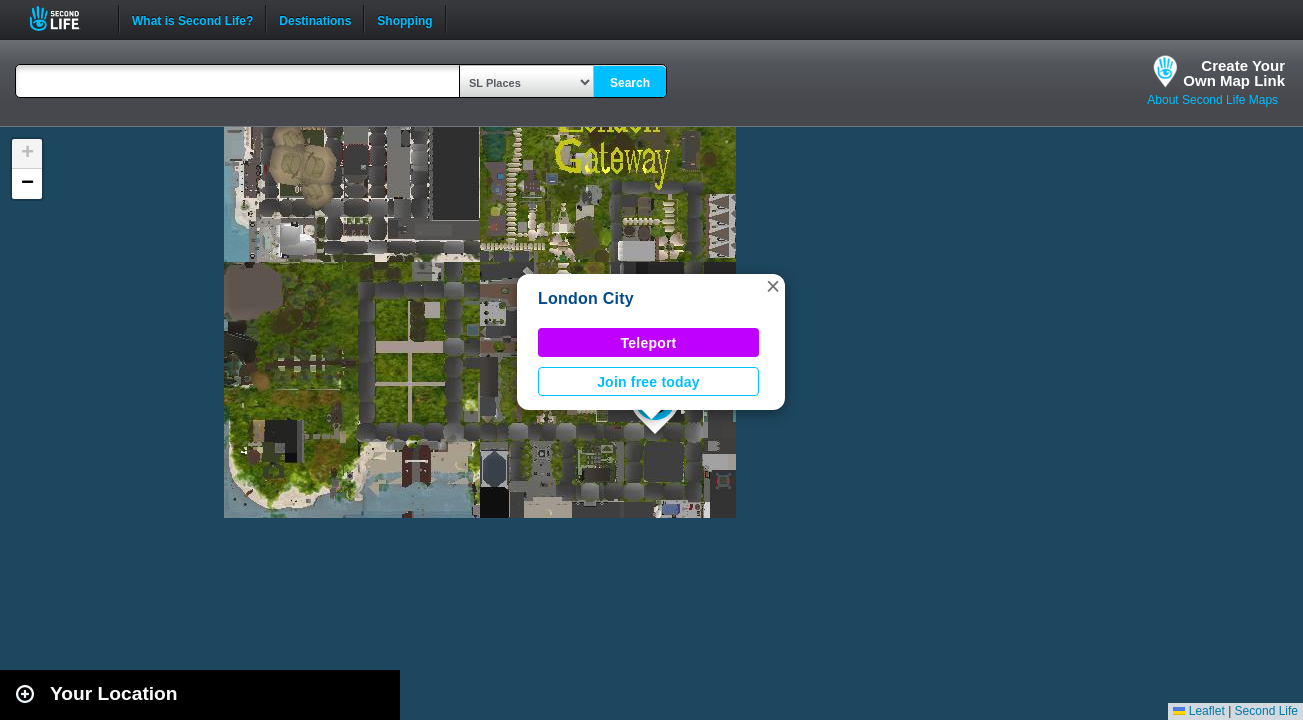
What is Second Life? (192, 19)
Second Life (65, 18)
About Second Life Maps (1212, 100)
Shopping (404, 19)
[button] (773, 286)
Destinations (315, 19)
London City (586, 298)
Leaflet (1198, 711)
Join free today (648, 382)
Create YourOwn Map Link (1234, 73)
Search (630, 83)
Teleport (649, 343)
